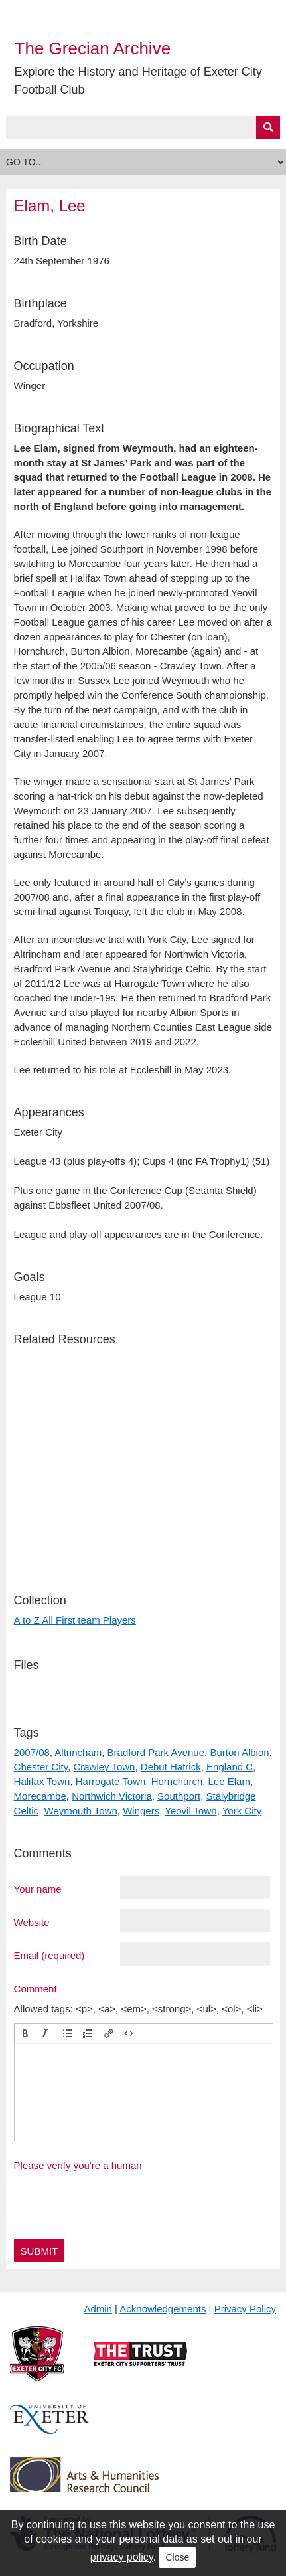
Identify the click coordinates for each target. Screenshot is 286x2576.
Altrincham (78, 1752)
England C (229, 1766)
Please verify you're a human (78, 2165)
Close (177, 2557)
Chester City (41, 1766)
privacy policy (121, 2557)
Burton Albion (239, 1752)
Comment (35, 1988)
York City (241, 1810)
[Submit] (268, 127)
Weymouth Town (80, 1810)
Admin (98, 2308)
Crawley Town (104, 1766)
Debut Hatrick (171, 1766)
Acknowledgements (162, 2308)
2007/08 (32, 1752)
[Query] (143, 127)
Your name (38, 1888)
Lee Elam (229, 1781)
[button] (25, 2033)
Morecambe (40, 1796)
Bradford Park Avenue (155, 1752)
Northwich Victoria (112, 1796)
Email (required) (49, 1955)
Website (32, 1922)
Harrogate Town (111, 1781)
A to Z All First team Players (75, 1620)
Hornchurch (177, 1781)
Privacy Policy (245, 2308)
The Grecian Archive (93, 48)
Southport (178, 1796)
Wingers (141, 1810)
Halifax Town (42, 1781)
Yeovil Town (190, 1810)
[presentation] (25, 2033)
